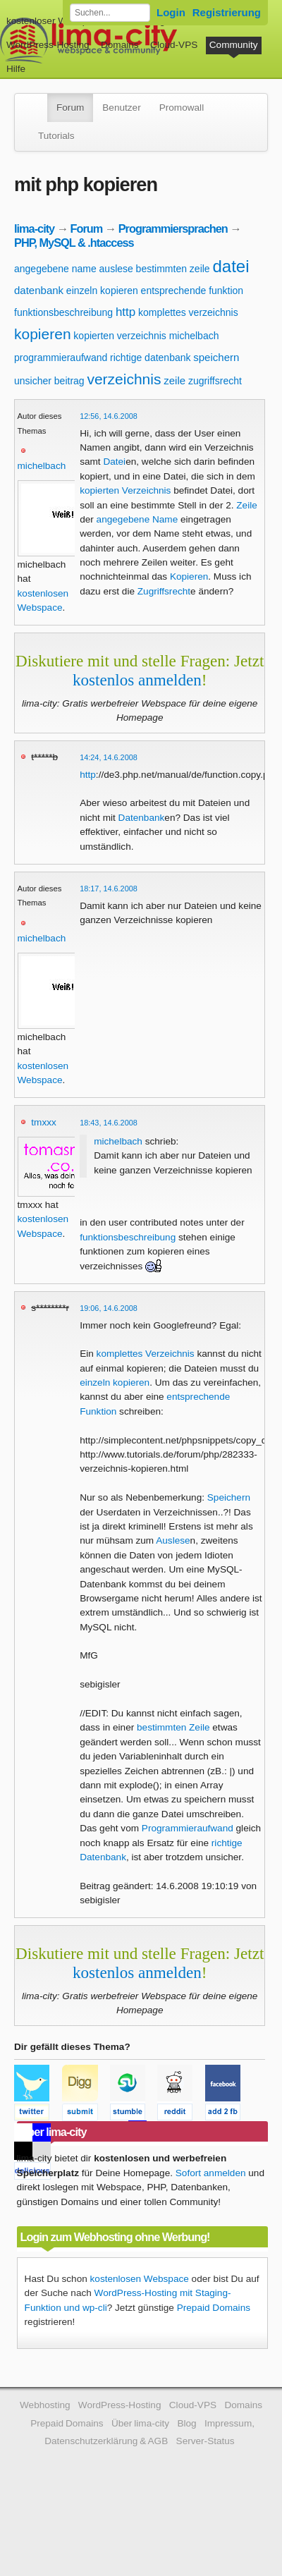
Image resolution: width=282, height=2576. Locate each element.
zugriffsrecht (215, 380)
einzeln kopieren (102, 290)
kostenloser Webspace (54, 21)
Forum (70, 107)
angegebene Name (137, 519)
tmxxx (43, 1122)
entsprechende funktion (192, 290)
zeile (174, 380)
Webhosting (45, 2405)
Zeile (246, 505)
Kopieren (189, 576)
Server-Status (205, 2441)
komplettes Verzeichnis (146, 1353)
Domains (120, 44)
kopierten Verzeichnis (125, 490)
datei (230, 266)
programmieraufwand (60, 357)
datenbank (38, 290)
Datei (114, 461)
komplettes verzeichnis (188, 312)
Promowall (181, 107)
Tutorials (56, 135)
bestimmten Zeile (173, 1727)
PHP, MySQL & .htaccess (74, 242)
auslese (116, 268)
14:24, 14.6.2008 (108, 757)
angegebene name (55, 268)
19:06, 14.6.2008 (108, 1308)
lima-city (34, 228)
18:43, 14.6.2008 (108, 1122)
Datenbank (141, 817)
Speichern (228, 1497)
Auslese (173, 1540)
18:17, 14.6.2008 (108, 888)
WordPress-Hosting (48, 44)
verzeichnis (124, 379)
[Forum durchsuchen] (110, 13)
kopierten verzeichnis (119, 335)
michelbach (194, 335)
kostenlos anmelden (137, 680)
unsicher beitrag (49, 380)
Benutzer (121, 107)
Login (171, 12)
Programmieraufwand (187, 1828)
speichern (216, 357)
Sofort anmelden (211, 2173)
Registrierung (226, 12)
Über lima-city (140, 2423)
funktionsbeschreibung (63, 312)
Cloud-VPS (173, 44)
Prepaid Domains (213, 2307)
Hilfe (15, 68)
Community (233, 44)
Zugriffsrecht (163, 591)
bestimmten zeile (173, 268)
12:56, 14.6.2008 (108, 416)
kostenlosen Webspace (139, 2278)
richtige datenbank (150, 357)
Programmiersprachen (173, 228)
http (125, 312)
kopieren (42, 334)
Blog (186, 2423)
